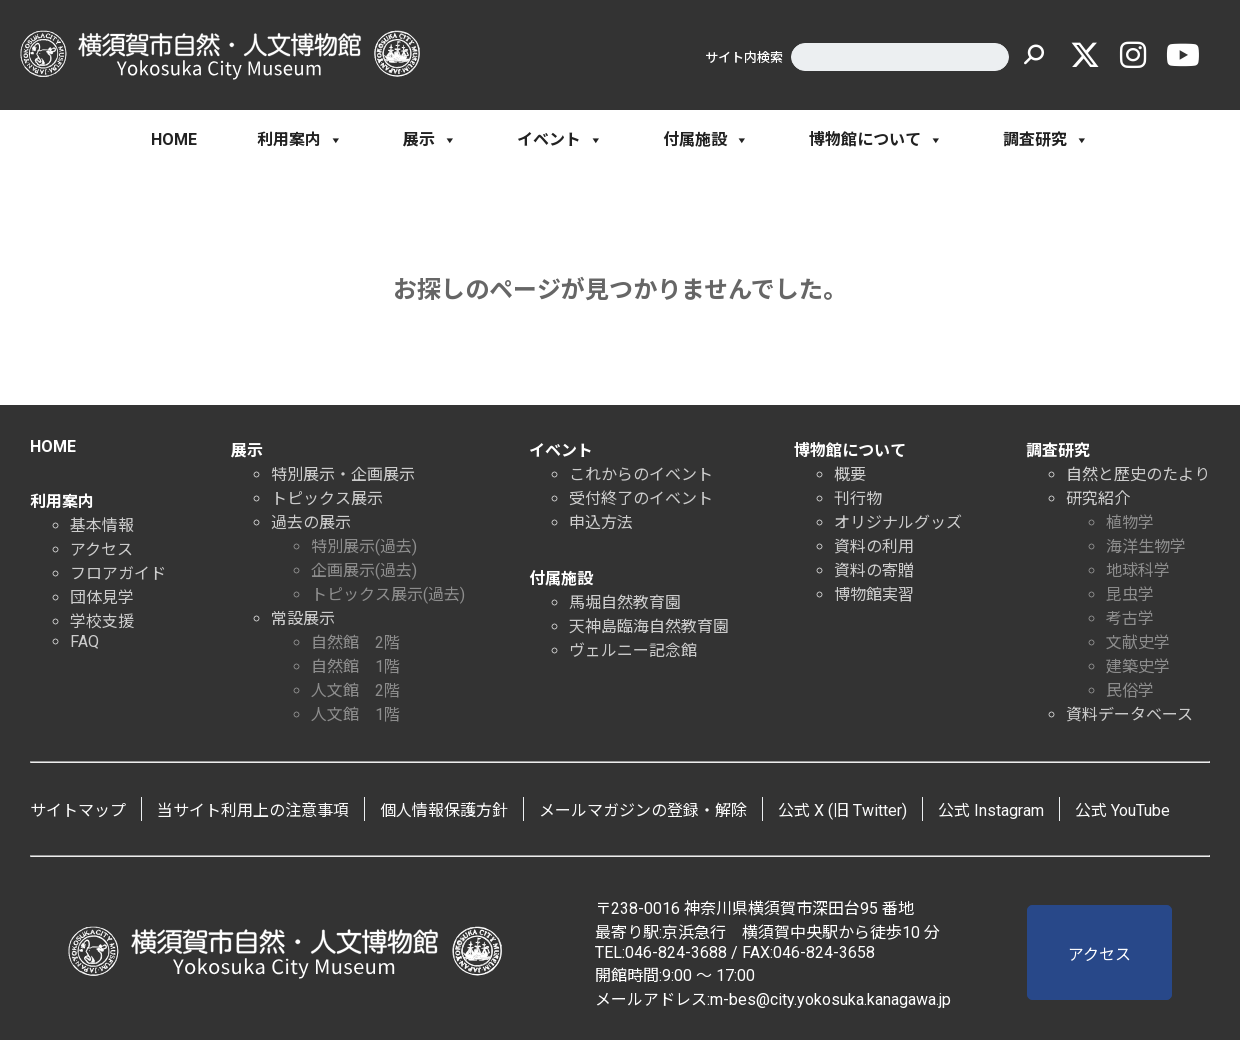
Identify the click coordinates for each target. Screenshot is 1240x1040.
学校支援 (102, 621)
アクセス (101, 549)
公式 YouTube (1122, 810)
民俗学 (1130, 690)
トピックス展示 (327, 498)
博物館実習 (874, 594)
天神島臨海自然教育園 (649, 626)
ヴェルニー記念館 (633, 650)
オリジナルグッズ (898, 522)
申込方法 (601, 522)
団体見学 (102, 597)
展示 (430, 140)
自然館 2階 (355, 642)
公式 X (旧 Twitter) (842, 810)
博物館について (876, 140)
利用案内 (300, 140)
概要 (850, 474)
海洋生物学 (1146, 546)
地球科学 (1138, 570)
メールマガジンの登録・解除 (643, 810)
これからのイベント (641, 474)
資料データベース (1129, 714)
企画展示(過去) (364, 570)
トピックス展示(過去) (388, 594)
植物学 (1130, 522)
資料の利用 (874, 546)
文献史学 (1138, 642)
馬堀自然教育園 (625, 602)
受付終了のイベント (641, 498)
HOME (174, 139)
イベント (560, 140)
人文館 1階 (355, 714)
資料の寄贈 (874, 570)
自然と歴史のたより (1138, 474)
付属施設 (706, 140)
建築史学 (1138, 666)
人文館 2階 (355, 690)
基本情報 (102, 525)
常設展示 (303, 618)
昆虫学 (1130, 594)
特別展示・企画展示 (343, 474)
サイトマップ (78, 810)
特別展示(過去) (364, 546)
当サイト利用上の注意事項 (253, 810)
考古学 (1130, 618)
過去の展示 (311, 522)
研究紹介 (1098, 498)
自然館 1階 (355, 666)
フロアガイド (118, 573)
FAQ (84, 641)
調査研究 (1046, 140)
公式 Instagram (991, 810)
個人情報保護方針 (444, 810)
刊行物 (858, 498)
